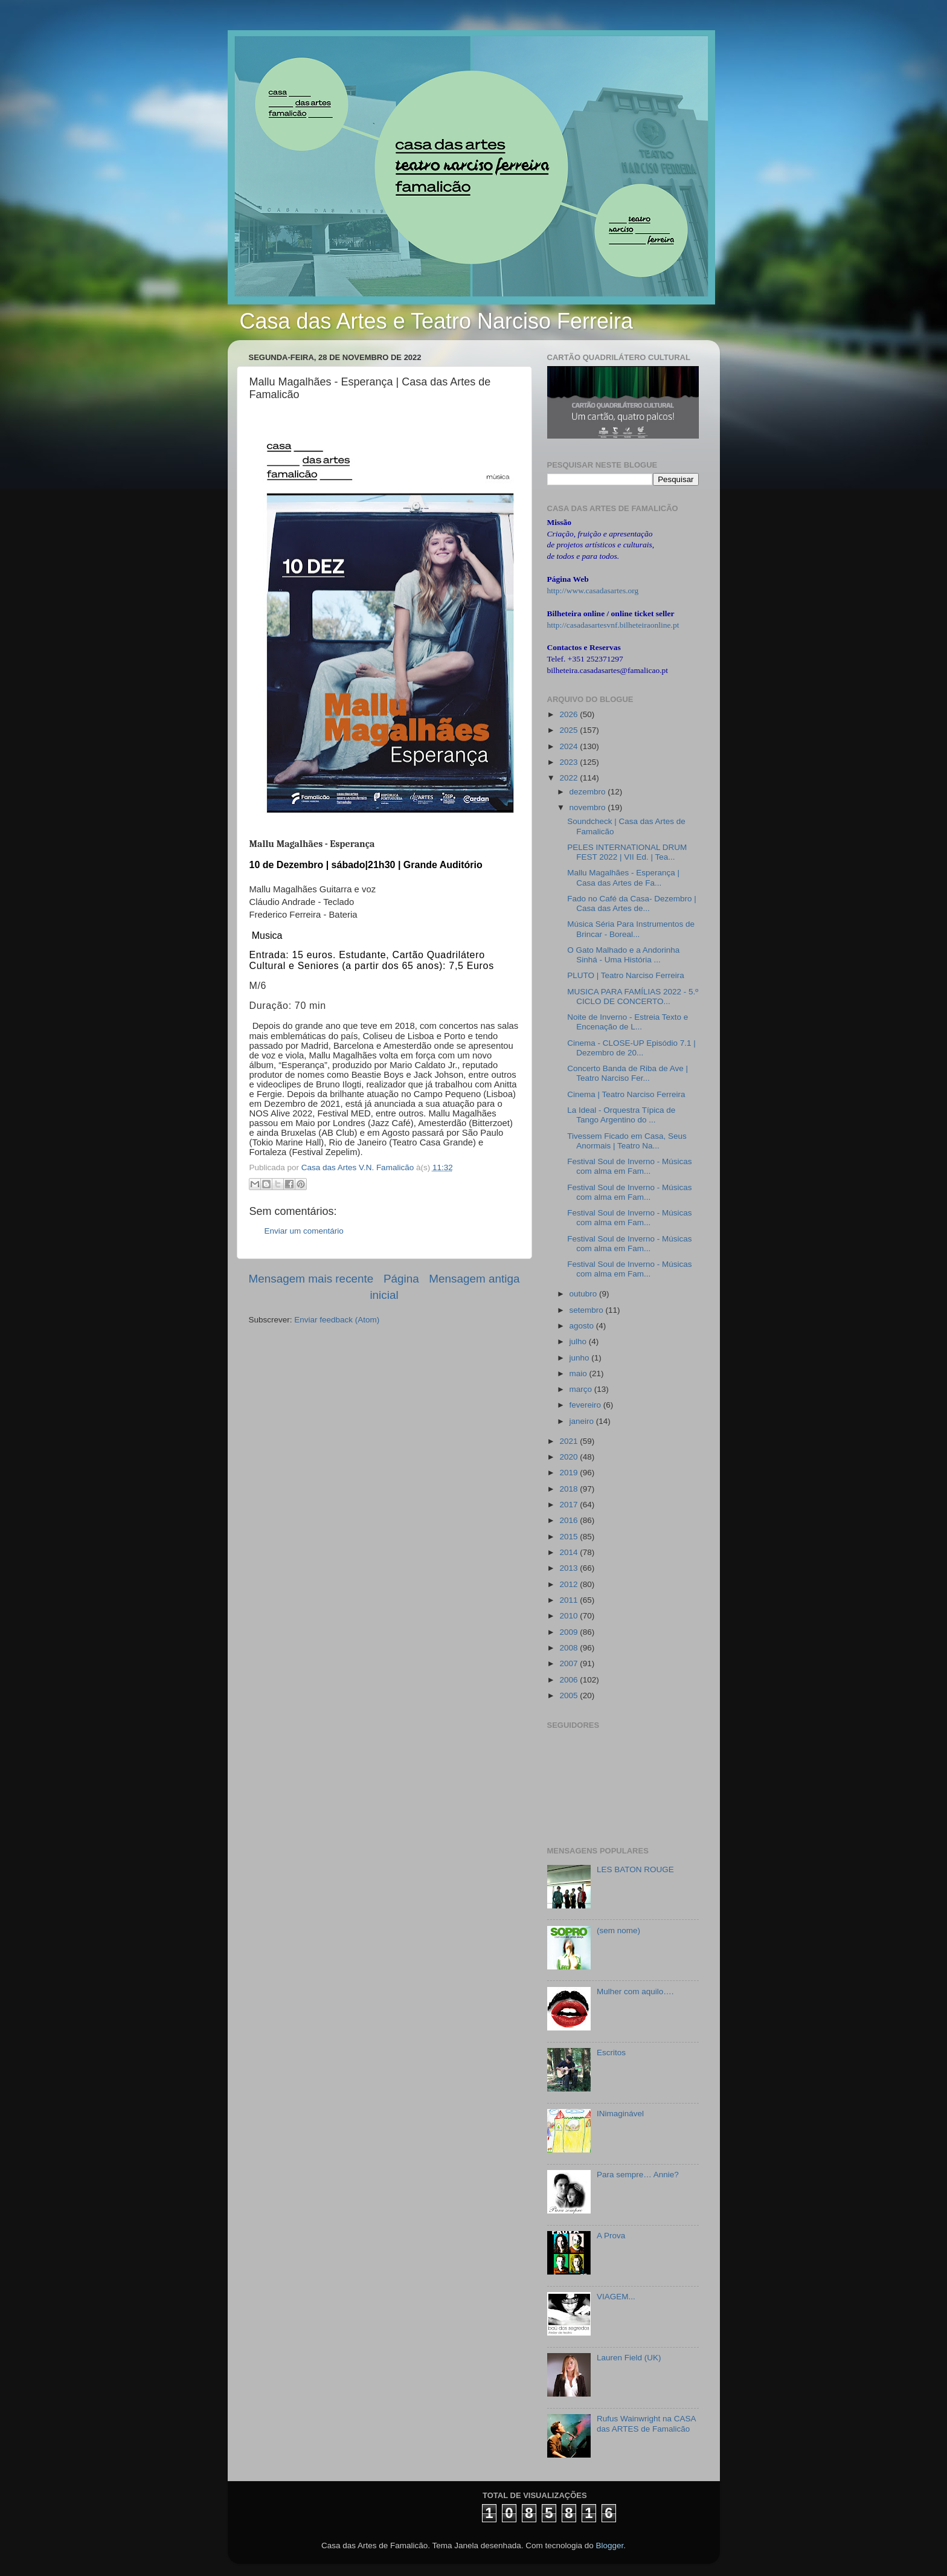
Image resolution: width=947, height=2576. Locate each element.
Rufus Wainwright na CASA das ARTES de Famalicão (646, 2423)
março (582, 1389)
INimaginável (620, 2113)
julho (579, 1341)
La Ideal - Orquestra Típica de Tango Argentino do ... (621, 1115)
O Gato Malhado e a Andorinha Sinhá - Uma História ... (623, 954)
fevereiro (586, 1404)
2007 (569, 1663)
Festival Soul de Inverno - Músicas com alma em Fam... (629, 1166)
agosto (583, 1325)
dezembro (589, 791)
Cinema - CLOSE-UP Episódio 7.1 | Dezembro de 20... (631, 1047)
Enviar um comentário (304, 1230)
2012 (569, 1584)
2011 (569, 1600)
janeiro (583, 1421)
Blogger (609, 2545)
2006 (569, 1679)
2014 (569, 1552)
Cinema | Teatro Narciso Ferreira (626, 1094)
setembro (588, 1310)
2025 (569, 730)
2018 (569, 1488)
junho (581, 1357)
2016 (569, 1520)
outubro (585, 1293)
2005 (569, 1695)
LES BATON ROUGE (635, 1869)
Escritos (611, 2052)
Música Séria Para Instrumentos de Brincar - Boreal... (631, 928)
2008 (569, 1647)
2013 (569, 1568)
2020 (569, 1456)
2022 (569, 777)
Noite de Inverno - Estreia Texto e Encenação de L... (627, 1022)
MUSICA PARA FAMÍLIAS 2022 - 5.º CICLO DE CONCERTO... (632, 996)
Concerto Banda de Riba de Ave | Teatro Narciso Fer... (627, 1073)
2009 (569, 1632)
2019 (569, 1472)
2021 (569, 1441)
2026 (569, 714)
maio (579, 1373)
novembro (589, 807)
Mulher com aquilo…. (635, 1991)
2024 (569, 746)
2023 (569, 762)
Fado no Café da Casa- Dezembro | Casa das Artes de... (631, 903)
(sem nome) (618, 1930)
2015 (569, 1536)
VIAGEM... (616, 2296)
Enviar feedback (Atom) (336, 1319)
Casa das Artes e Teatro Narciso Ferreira (437, 321)
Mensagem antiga (474, 1278)
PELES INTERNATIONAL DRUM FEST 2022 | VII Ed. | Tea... (627, 852)
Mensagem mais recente (311, 1278)
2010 (569, 1615)
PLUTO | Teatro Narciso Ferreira (625, 975)
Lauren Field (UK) (629, 2357)
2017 (569, 1504)
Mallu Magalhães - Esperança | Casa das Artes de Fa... (623, 877)
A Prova (611, 2235)
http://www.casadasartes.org (593, 590)
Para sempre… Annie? (638, 2174)
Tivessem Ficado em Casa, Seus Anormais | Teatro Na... (627, 1141)
